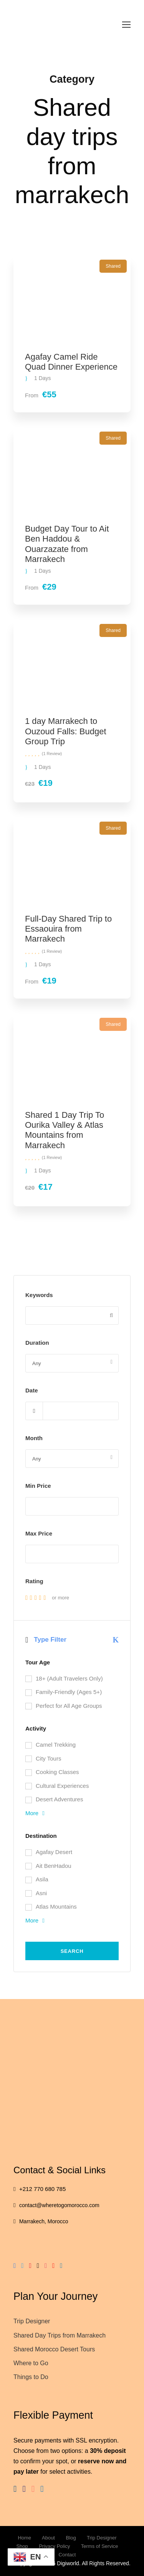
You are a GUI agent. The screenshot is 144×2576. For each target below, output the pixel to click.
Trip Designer (31, 2321)
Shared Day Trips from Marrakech (59, 2335)
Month (34, 1438)
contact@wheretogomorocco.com (59, 2205)
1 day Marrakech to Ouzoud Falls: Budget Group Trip (65, 731)
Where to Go (30, 2363)
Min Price (38, 1485)
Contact (67, 2555)
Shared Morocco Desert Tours (54, 2349)
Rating (34, 1581)
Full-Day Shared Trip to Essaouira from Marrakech (68, 929)
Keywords (39, 1295)
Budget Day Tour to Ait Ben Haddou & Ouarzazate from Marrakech (67, 544)
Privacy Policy (54, 2546)
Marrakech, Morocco (43, 2221)
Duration (37, 1342)
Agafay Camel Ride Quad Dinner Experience (71, 362)
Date (31, 1390)
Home (24, 2538)
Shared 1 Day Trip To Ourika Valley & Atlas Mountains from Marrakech (64, 1130)
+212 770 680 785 (42, 2189)
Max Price (38, 1533)
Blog (71, 2538)
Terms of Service (99, 2546)
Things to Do (30, 2377)
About (48, 2538)
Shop (22, 2546)
